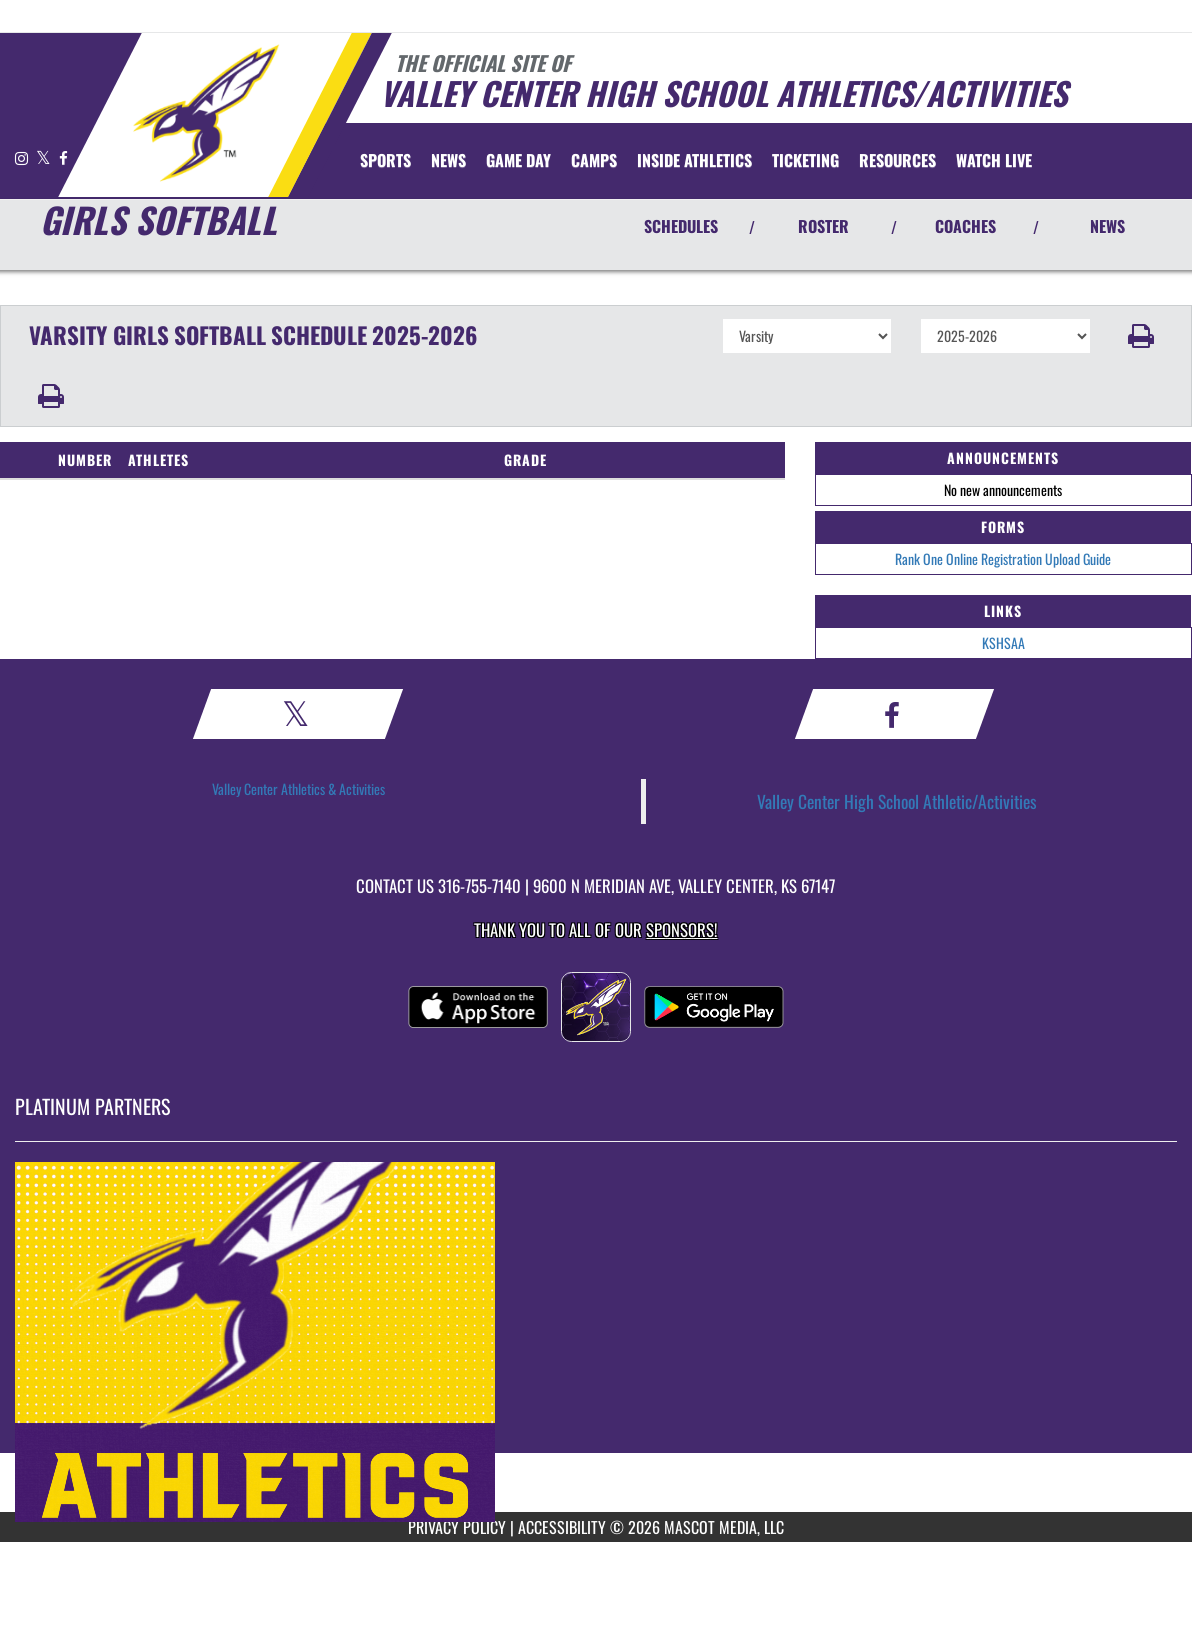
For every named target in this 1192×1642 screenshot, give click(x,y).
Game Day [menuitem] (518, 160)
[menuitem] (448, 160)
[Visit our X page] (45, 157)
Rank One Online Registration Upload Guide (1003, 558)
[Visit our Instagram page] (23, 157)
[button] (1141, 336)
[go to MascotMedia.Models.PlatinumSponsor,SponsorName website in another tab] (596, 1342)
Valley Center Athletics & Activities (298, 788)
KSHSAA (1003, 642)
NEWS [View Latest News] (1107, 226)
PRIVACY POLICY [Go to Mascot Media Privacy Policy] (457, 1527)
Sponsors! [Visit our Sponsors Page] (681, 929)
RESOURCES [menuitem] (897, 160)
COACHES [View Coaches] (965, 226)
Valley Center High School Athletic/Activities (897, 801)
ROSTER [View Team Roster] (823, 226)
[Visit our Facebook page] (63, 157)
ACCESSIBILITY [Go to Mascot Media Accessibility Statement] (562, 1527)
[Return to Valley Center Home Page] (205, 113)
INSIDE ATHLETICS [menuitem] (694, 160)
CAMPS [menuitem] (594, 160)
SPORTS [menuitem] (385, 160)
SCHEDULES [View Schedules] (681, 226)
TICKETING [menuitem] (805, 160)
